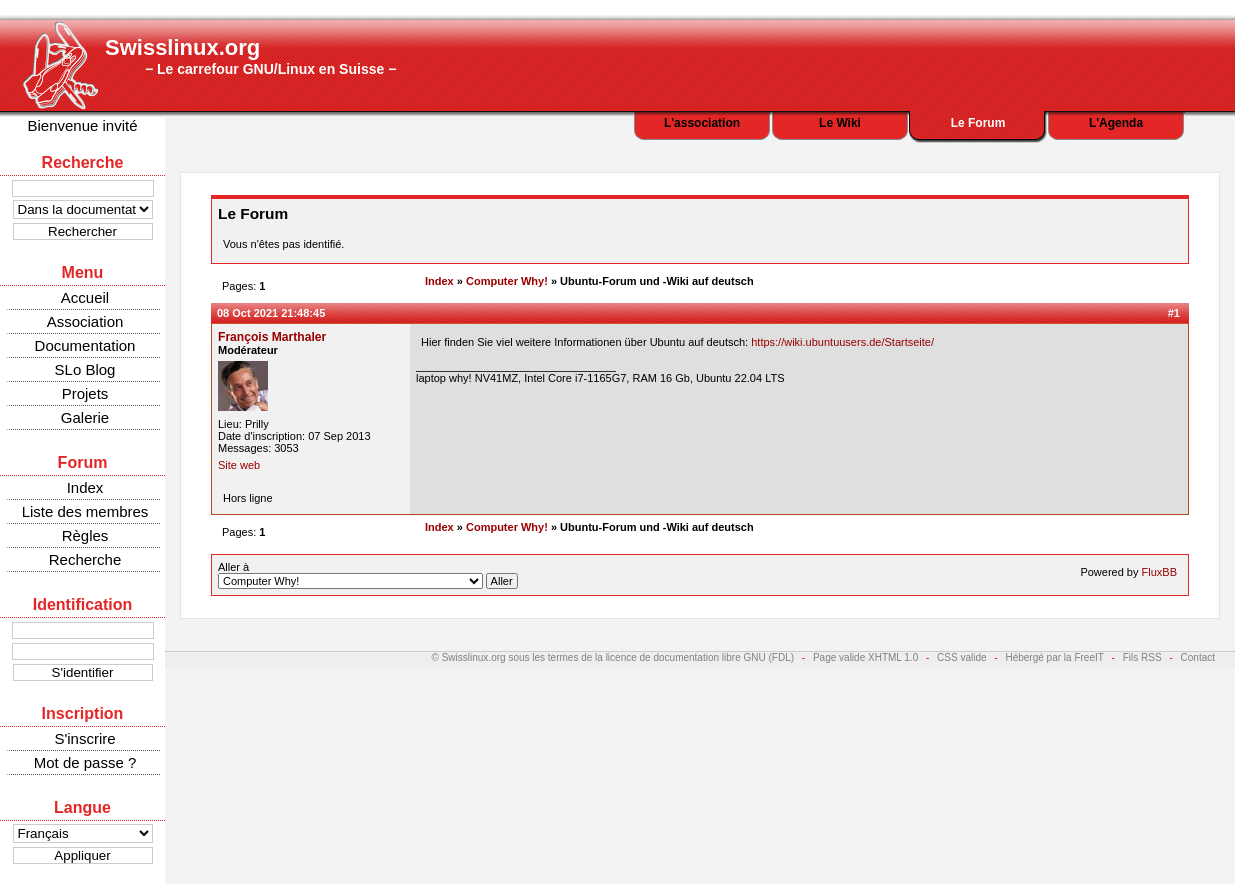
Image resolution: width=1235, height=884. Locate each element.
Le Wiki (840, 123)
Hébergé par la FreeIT (1054, 657)
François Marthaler (272, 337)
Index (85, 487)
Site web (239, 465)
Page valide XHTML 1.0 (865, 657)
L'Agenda (1116, 123)
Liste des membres (85, 511)
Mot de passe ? (85, 762)
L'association (702, 123)
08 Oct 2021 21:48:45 (271, 313)
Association (85, 321)
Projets (85, 393)
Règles (85, 535)
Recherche (85, 559)
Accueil (85, 297)
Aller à (368, 575)
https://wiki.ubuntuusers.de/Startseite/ (842, 342)
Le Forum (978, 123)
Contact (1198, 657)
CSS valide (961, 657)
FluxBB (1159, 572)
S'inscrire (84, 738)
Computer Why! (507, 281)
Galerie (85, 417)
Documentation (85, 345)
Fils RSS (1142, 657)
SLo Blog (85, 369)
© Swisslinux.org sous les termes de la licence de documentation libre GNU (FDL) (613, 657)
